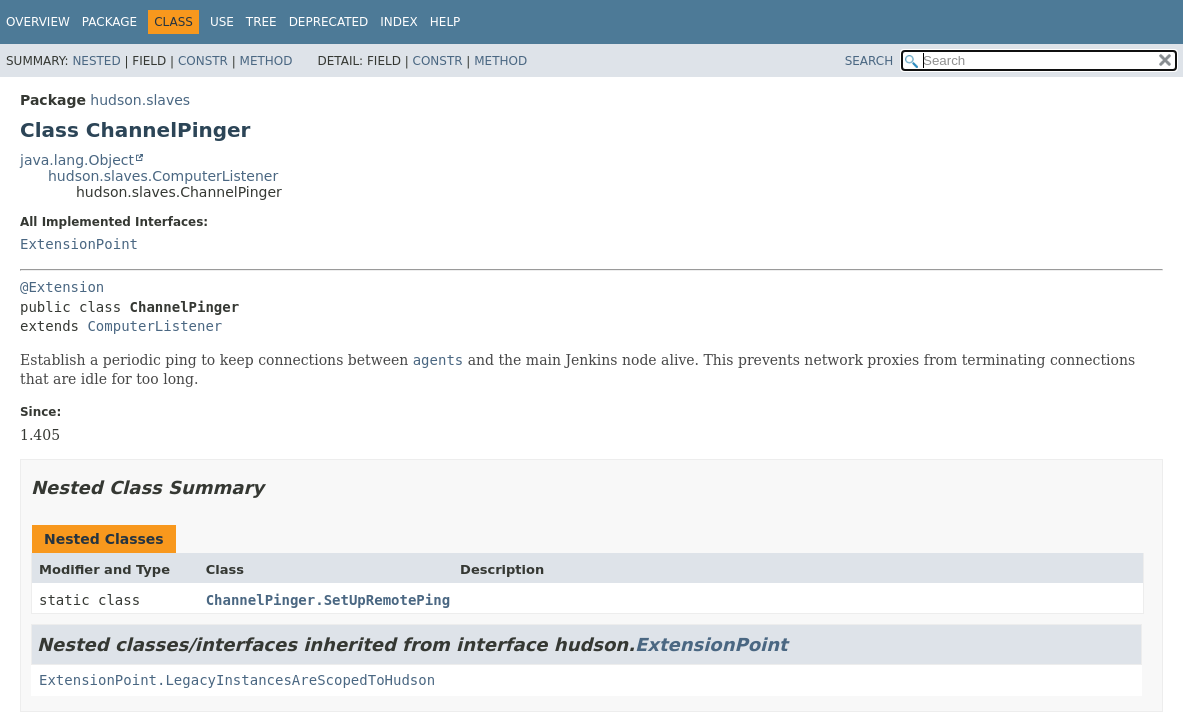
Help (445, 22)
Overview (38, 22)
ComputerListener (154, 326)
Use (222, 22)
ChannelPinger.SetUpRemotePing (328, 600)
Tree (261, 22)
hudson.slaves (140, 100)
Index (399, 22)
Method (266, 61)
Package (109, 22)
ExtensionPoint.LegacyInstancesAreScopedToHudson (237, 680)
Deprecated (329, 22)
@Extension (62, 287)
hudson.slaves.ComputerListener (163, 176)
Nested (96, 61)
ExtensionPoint (79, 244)
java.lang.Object (77, 160)
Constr (203, 61)
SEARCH (869, 61)
